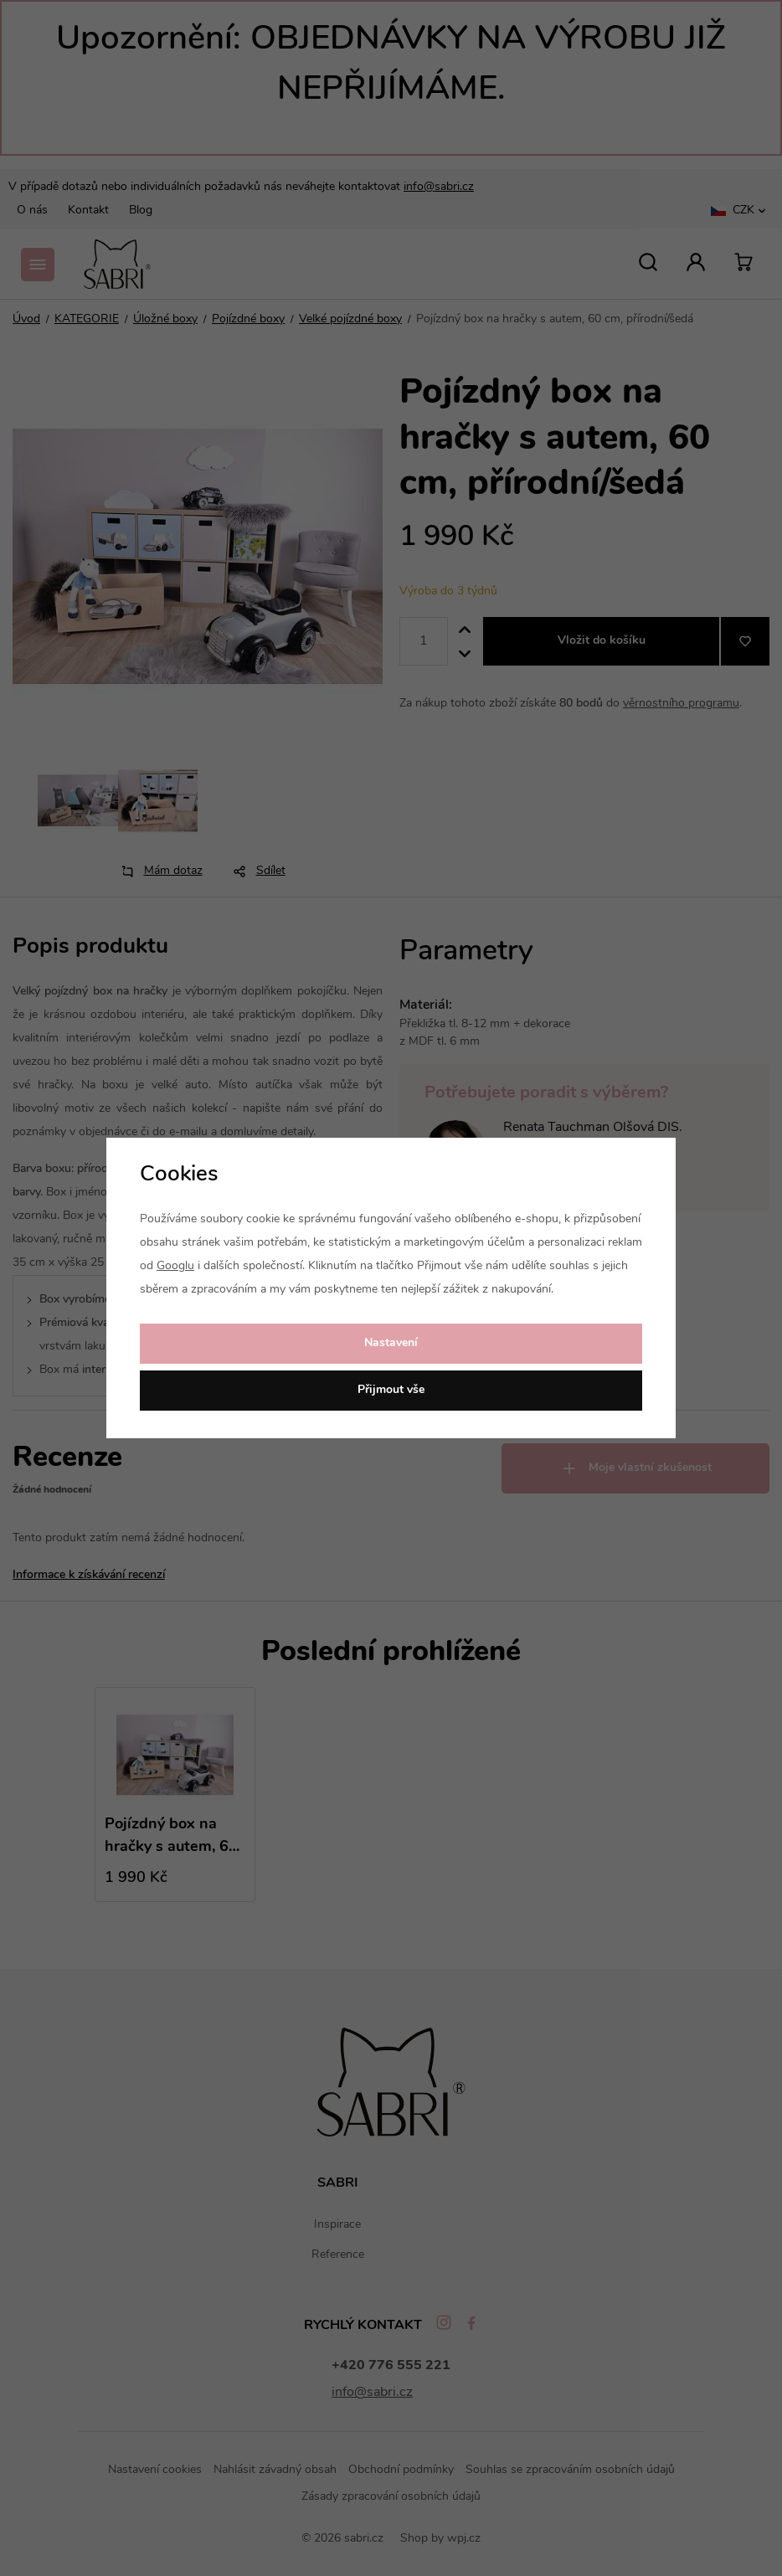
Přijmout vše (391, 1390)
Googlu (175, 1266)
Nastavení (391, 1343)
